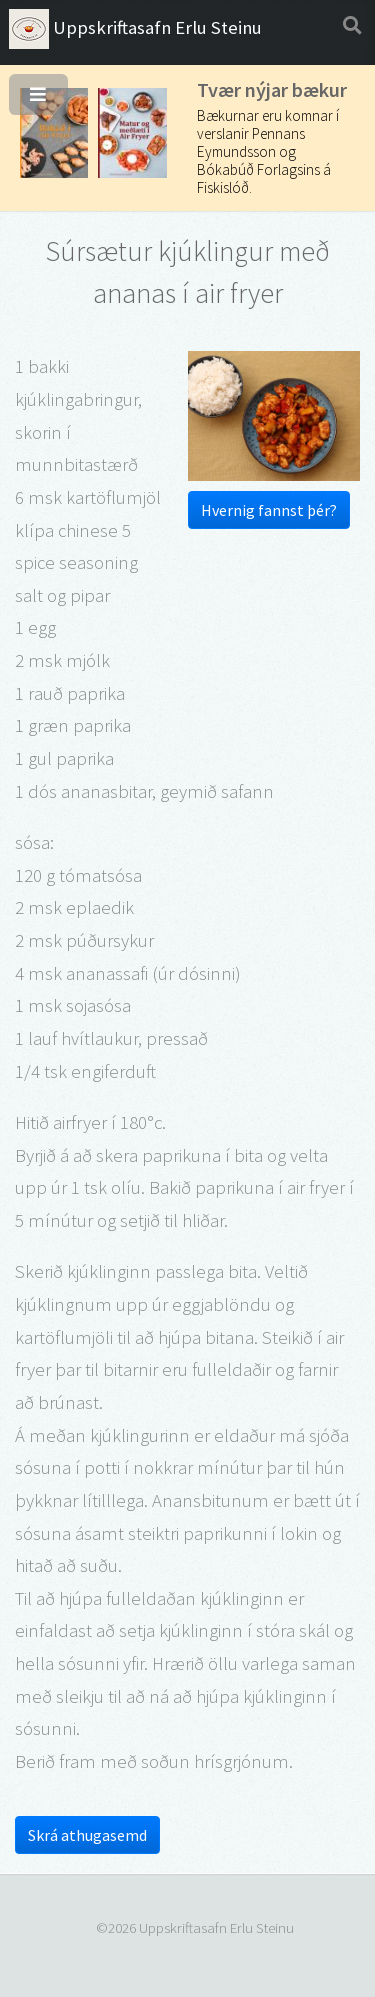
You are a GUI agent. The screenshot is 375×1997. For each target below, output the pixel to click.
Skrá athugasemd (87, 1835)
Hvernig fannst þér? (269, 510)
